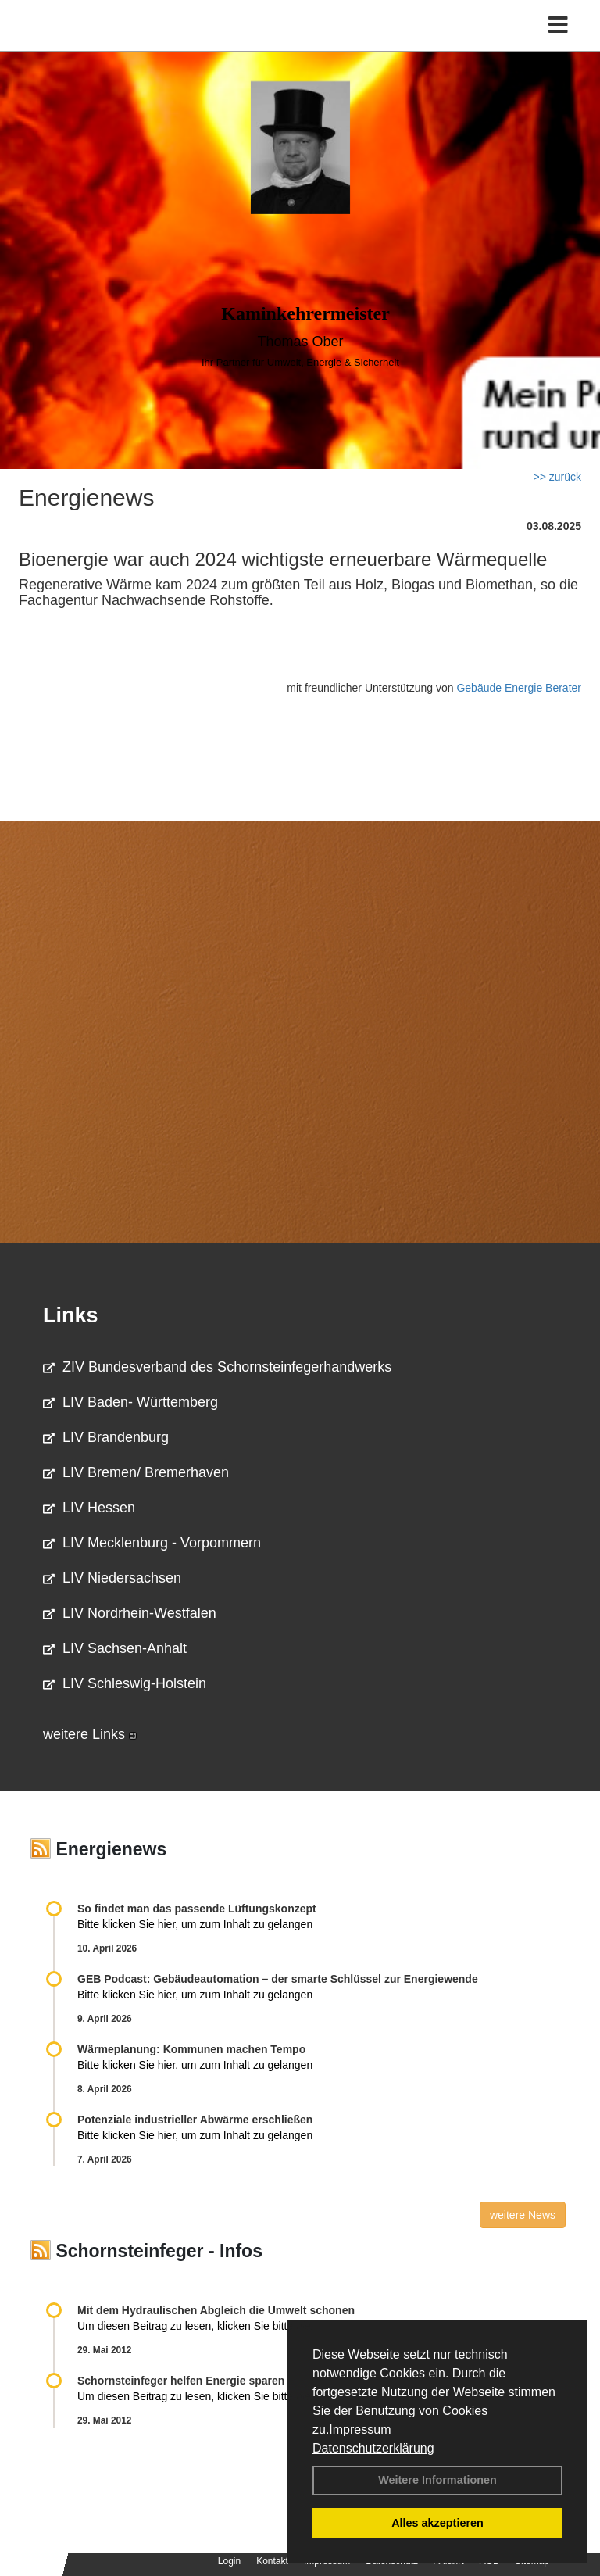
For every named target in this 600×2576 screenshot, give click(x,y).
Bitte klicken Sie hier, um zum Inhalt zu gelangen (194, 1924)
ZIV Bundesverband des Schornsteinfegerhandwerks (217, 1367)
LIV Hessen (89, 1507)
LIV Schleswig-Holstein (124, 1683)
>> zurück (557, 476)
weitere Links (90, 1734)
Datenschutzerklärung (373, 2448)
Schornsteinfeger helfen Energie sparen (180, 2380)
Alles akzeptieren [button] (437, 2523)
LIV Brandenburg (106, 1437)
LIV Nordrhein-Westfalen (129, 1613)
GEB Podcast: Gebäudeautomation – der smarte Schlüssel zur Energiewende (279, 1979)
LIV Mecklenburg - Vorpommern (152, 1543)
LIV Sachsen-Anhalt (115, 1648)
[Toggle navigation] (558, 25)
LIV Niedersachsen (112, 1578)
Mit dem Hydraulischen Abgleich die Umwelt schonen (216, 2310)
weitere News (522, 2215)
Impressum (360, 2429)
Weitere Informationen (437, 2480)
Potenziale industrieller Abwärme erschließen (194, 2119)
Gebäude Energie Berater (518, 688)
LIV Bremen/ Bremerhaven (136, 1472)
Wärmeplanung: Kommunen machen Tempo (191, 2049)
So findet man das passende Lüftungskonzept (196, 1908)
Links (70, 1315)
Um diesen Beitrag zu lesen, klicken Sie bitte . (197, 2326)
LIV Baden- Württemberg (130, 1402)
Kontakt (272, 2561)
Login (229, 2561)
